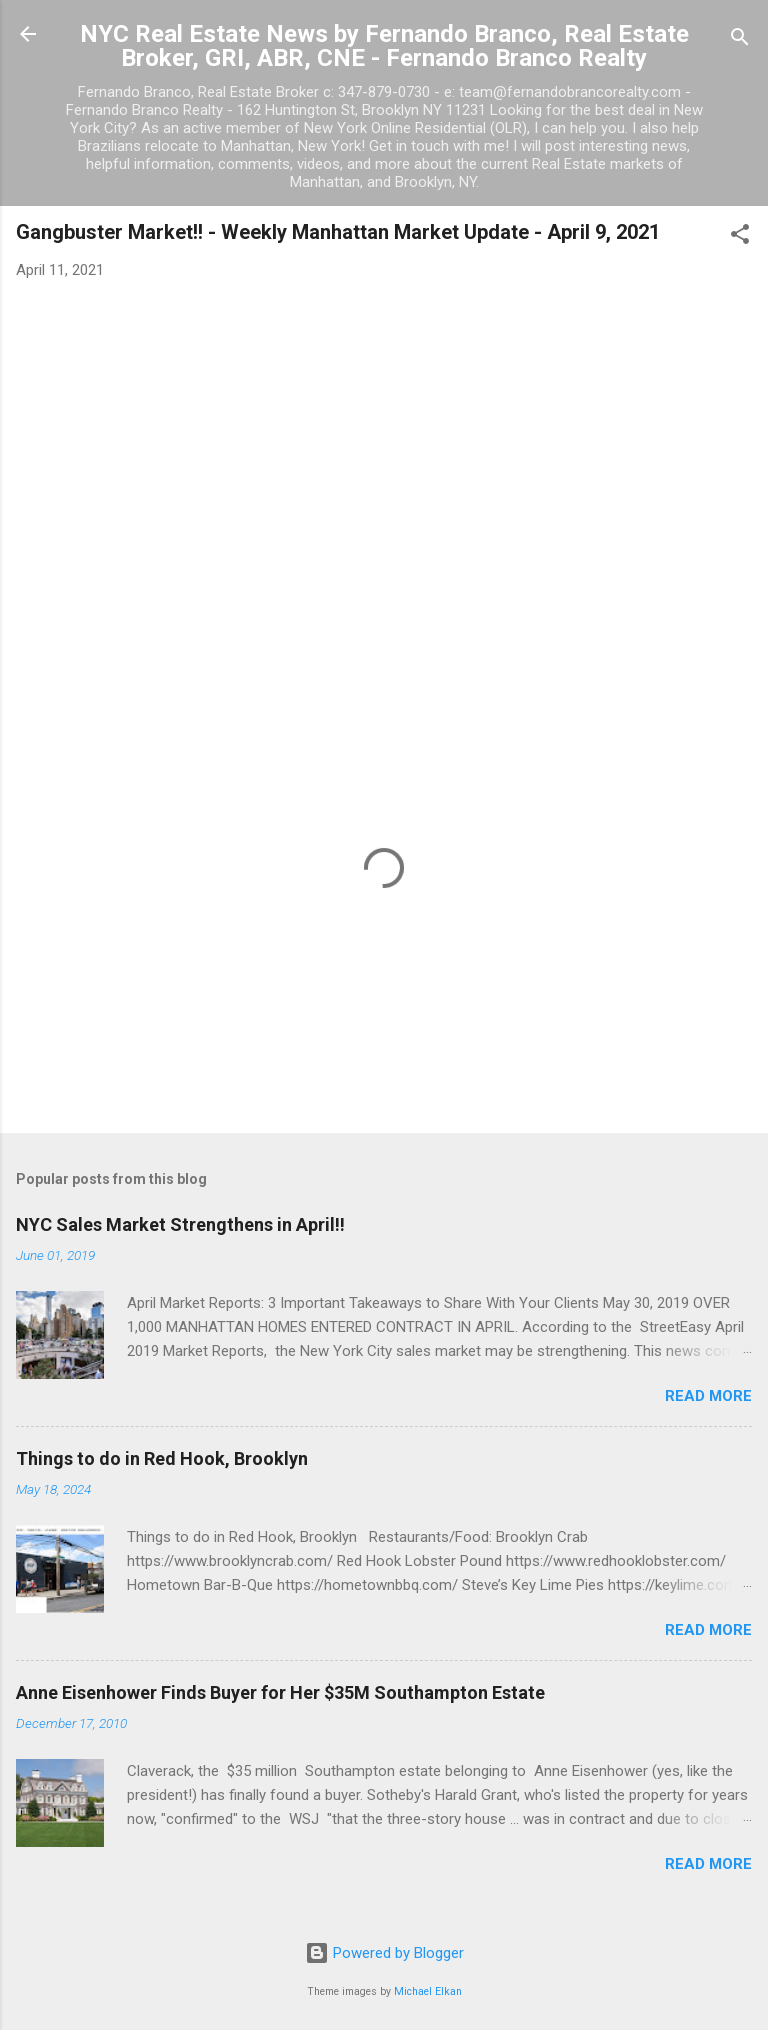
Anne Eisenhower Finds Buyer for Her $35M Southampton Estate (280, 1692)
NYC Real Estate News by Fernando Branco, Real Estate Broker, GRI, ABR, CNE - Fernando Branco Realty (384, 46)
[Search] (740, 40)
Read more (708, 1396)
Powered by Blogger (384, 1953)
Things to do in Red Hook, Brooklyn (162, 1458)
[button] (740, 237)
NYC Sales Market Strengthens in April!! (180, 1224)
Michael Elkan (428, 1991)
